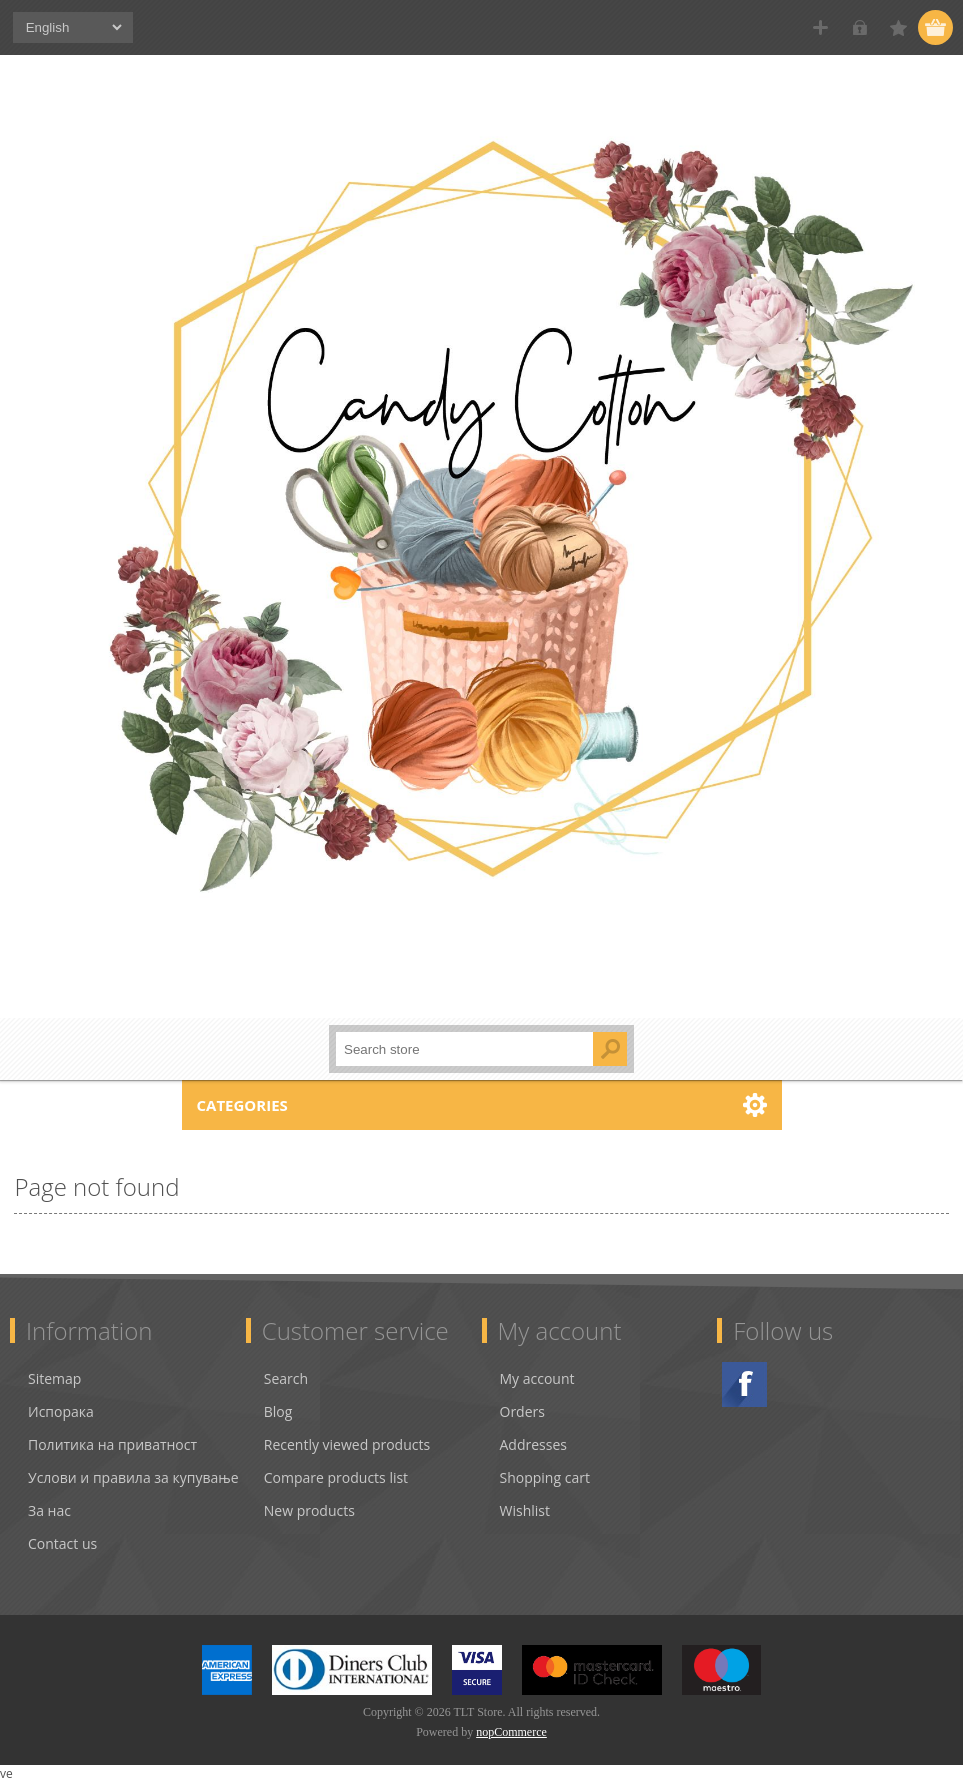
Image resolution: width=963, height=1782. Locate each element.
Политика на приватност (112, 1444)
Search (286, 1378)
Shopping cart (545, 1477)
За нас (49, 1510)
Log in (859, 27)
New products (309, 1510)
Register (820, 27)
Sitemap (54, 1378)
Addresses (533, 1444)
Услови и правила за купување (133, 1477)
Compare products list (336, 1477)
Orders (522, 1411)
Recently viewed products (347, 1444)
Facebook (744, 1384)
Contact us (62, 1543)
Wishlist (525, 1510)
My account (537, 1378)
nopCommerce (511, 1732)
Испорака (61, 1411)
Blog (278, 1411)
